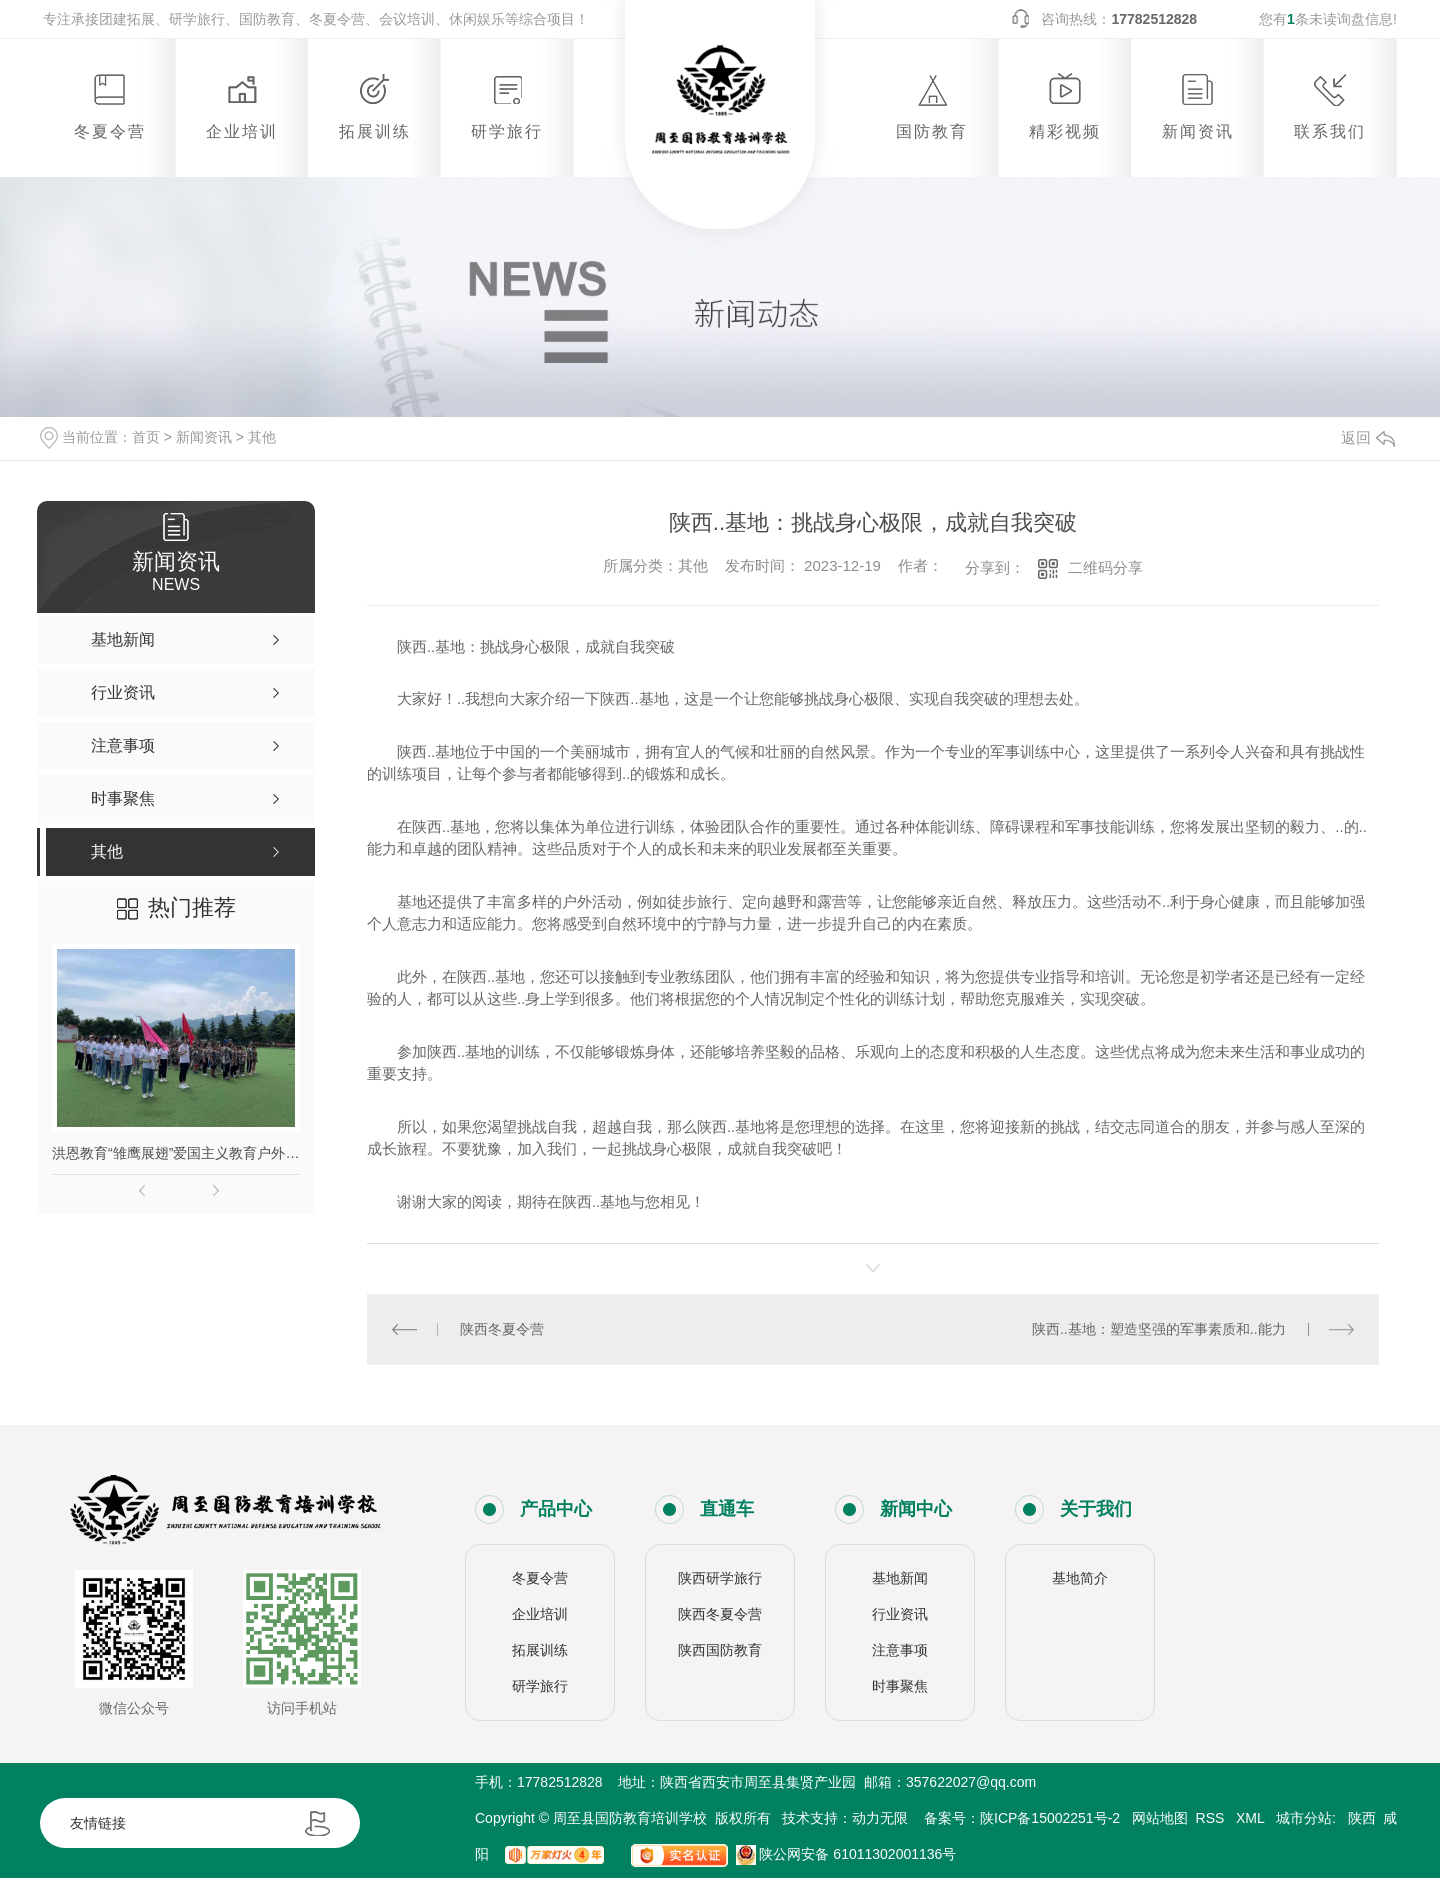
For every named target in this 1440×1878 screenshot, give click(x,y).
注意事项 (900, 1650)
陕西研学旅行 (720, 1578)
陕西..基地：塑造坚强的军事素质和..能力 (1159, 1329)
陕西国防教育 (720, 1650)
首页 (146, 437)
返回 (1368, 437)
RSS (1212, 1818)
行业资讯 (900, 1614)
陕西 (1362, 1818)
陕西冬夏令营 (502, 1329)
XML (1252, 1818)
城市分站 (1304, 1818)
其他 (262, 437)
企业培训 (540, 1614)
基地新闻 (900, 1578)
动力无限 (880, 1818)
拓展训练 (540, 1650)
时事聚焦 (900, 1686)
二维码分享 (1105, 567)
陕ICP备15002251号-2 (1050, 1818)
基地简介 (1080, 1578)
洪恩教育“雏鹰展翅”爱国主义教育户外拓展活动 (176, 1153)
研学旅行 (540, 1686)
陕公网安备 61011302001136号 (846, 1854)
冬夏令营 (540, 1578)
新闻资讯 (204, 437)
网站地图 (1160, 1818)
